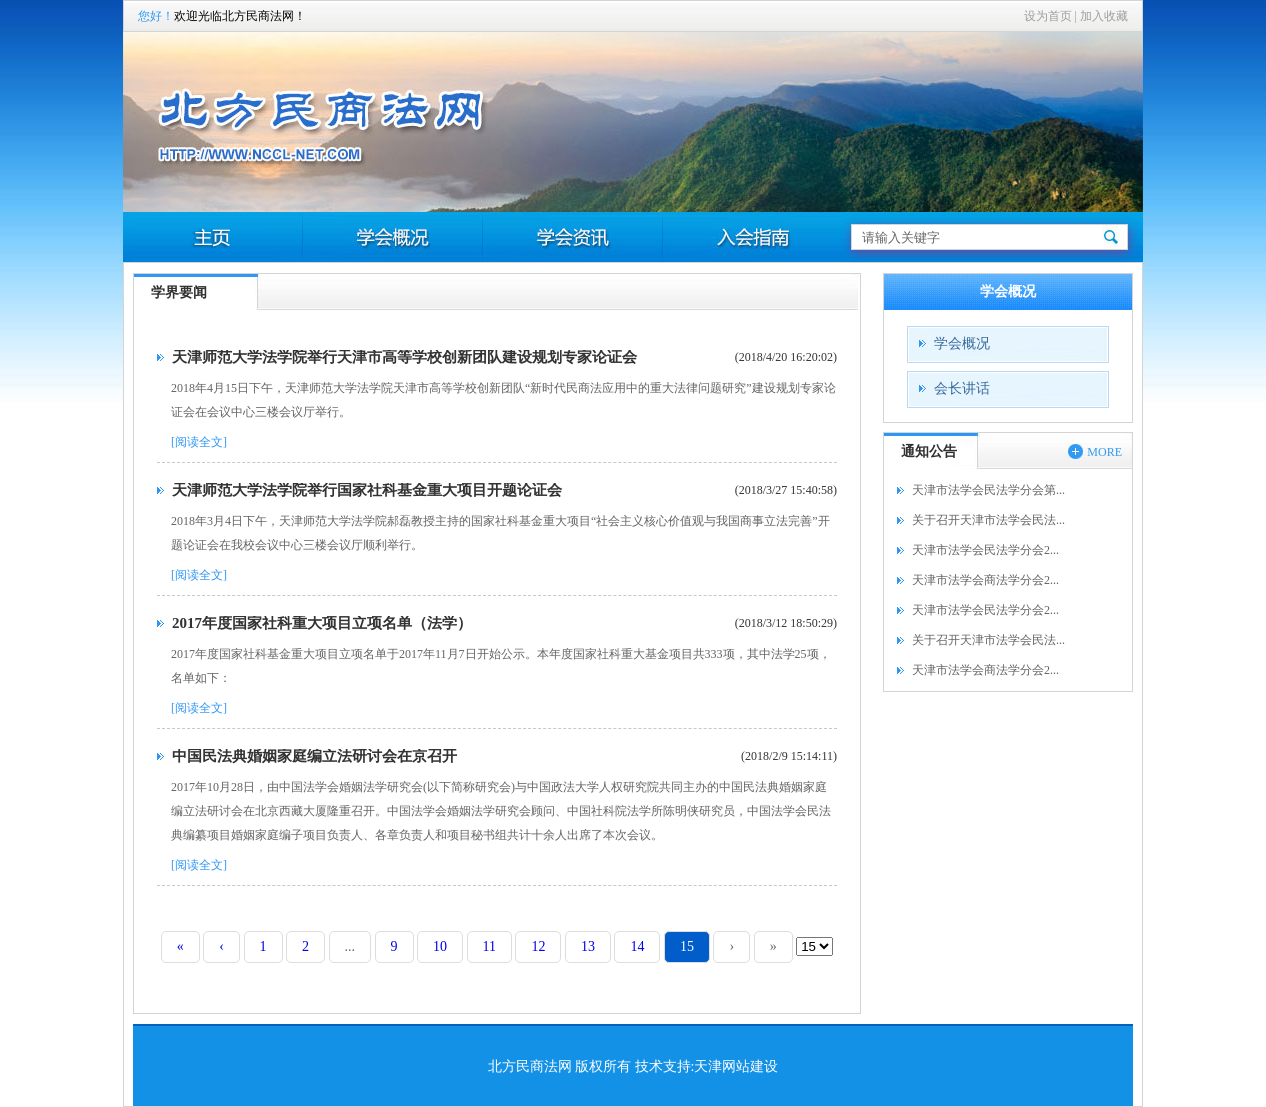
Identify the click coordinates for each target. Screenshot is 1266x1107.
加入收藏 (1104, 16)
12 (538, 946)
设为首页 (1048, 16)
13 (588, 946)
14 (637, 946)
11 (489, 946)
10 (440, 946)
